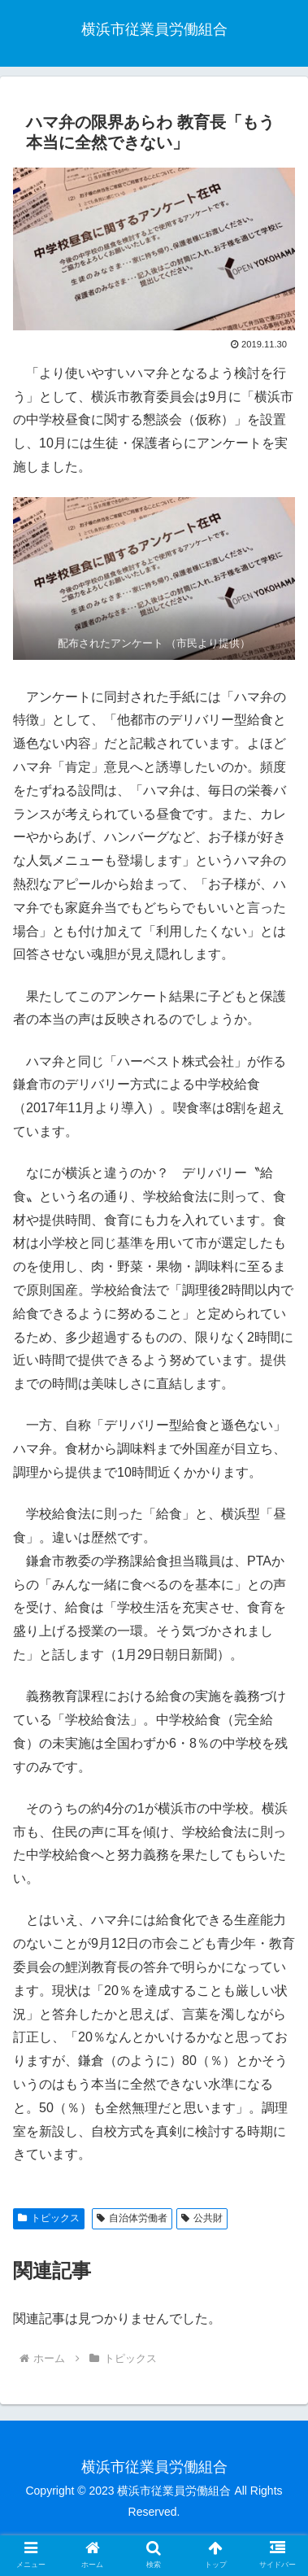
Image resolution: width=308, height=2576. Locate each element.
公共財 (202, 2218)
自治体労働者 (132, 2218)
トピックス (49, 2218)
